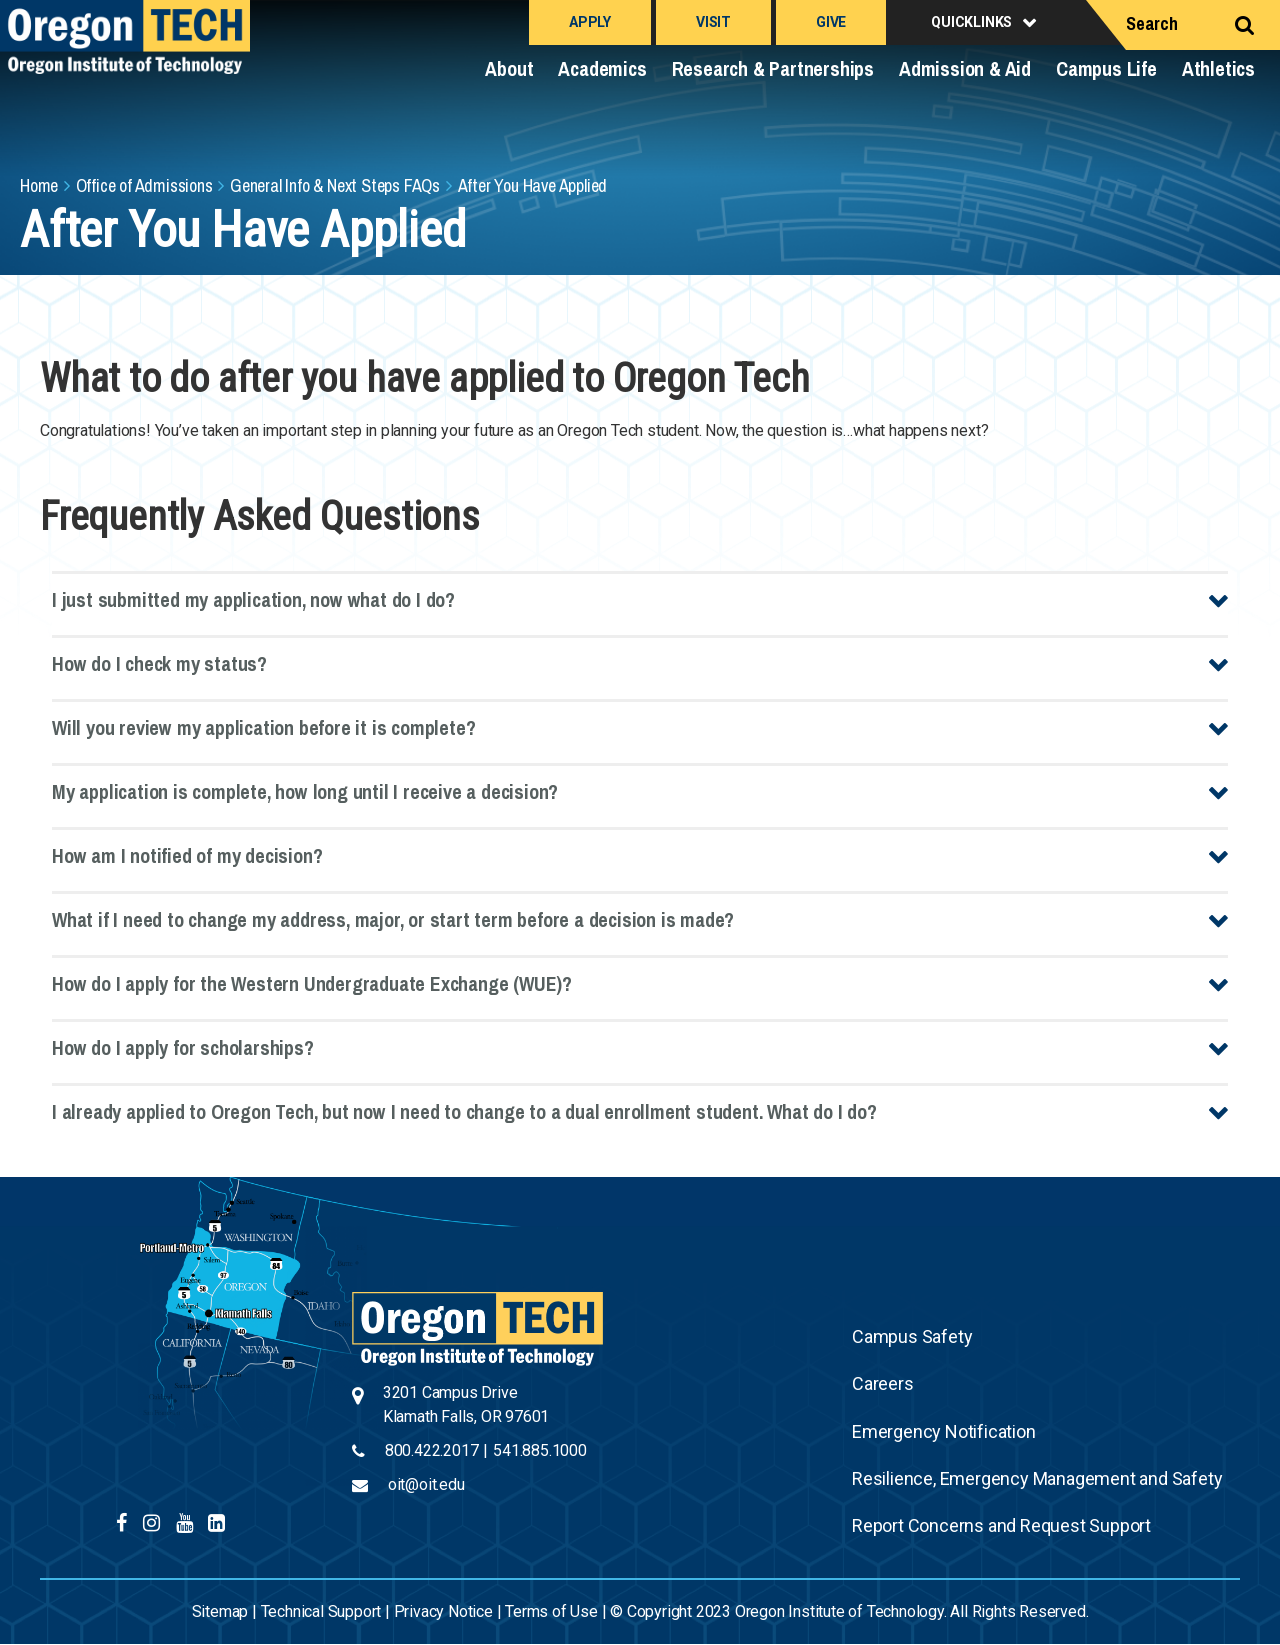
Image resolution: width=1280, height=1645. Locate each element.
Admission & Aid (965, 68)
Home (39, 185)
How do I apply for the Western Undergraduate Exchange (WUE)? (312, 983)
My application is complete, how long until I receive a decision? (305, 791)
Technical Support (321, 1611)
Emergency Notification (944, 1431)
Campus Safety (912, 1336)
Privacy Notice (443, 1611)
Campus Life (1106, 68)
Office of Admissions (144, 185)
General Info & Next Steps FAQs (335, 185)
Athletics (1218, 68)
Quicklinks (971, 22)
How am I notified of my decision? (187, 855)
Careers (883, 1383)
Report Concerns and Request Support (1001, 1525)
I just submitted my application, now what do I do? (253, 599)
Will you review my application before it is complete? (263, 727)
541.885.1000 (540, 1450)
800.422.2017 (432, 1450)
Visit (713, 22)
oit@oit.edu (426, 1484)
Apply (590, 22)
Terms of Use (551, 1611)
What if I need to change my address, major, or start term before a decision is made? (393, 919)
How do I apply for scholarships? (183, 1047)
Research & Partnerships (773, 68)
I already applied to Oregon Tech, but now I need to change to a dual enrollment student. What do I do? (464, 1111)
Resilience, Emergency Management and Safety (1037, 1478)
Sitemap (220, 1611)
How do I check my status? (159, 663)
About (509, 68)
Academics (602, 68)
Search (1152, 23)
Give (831, 22)
